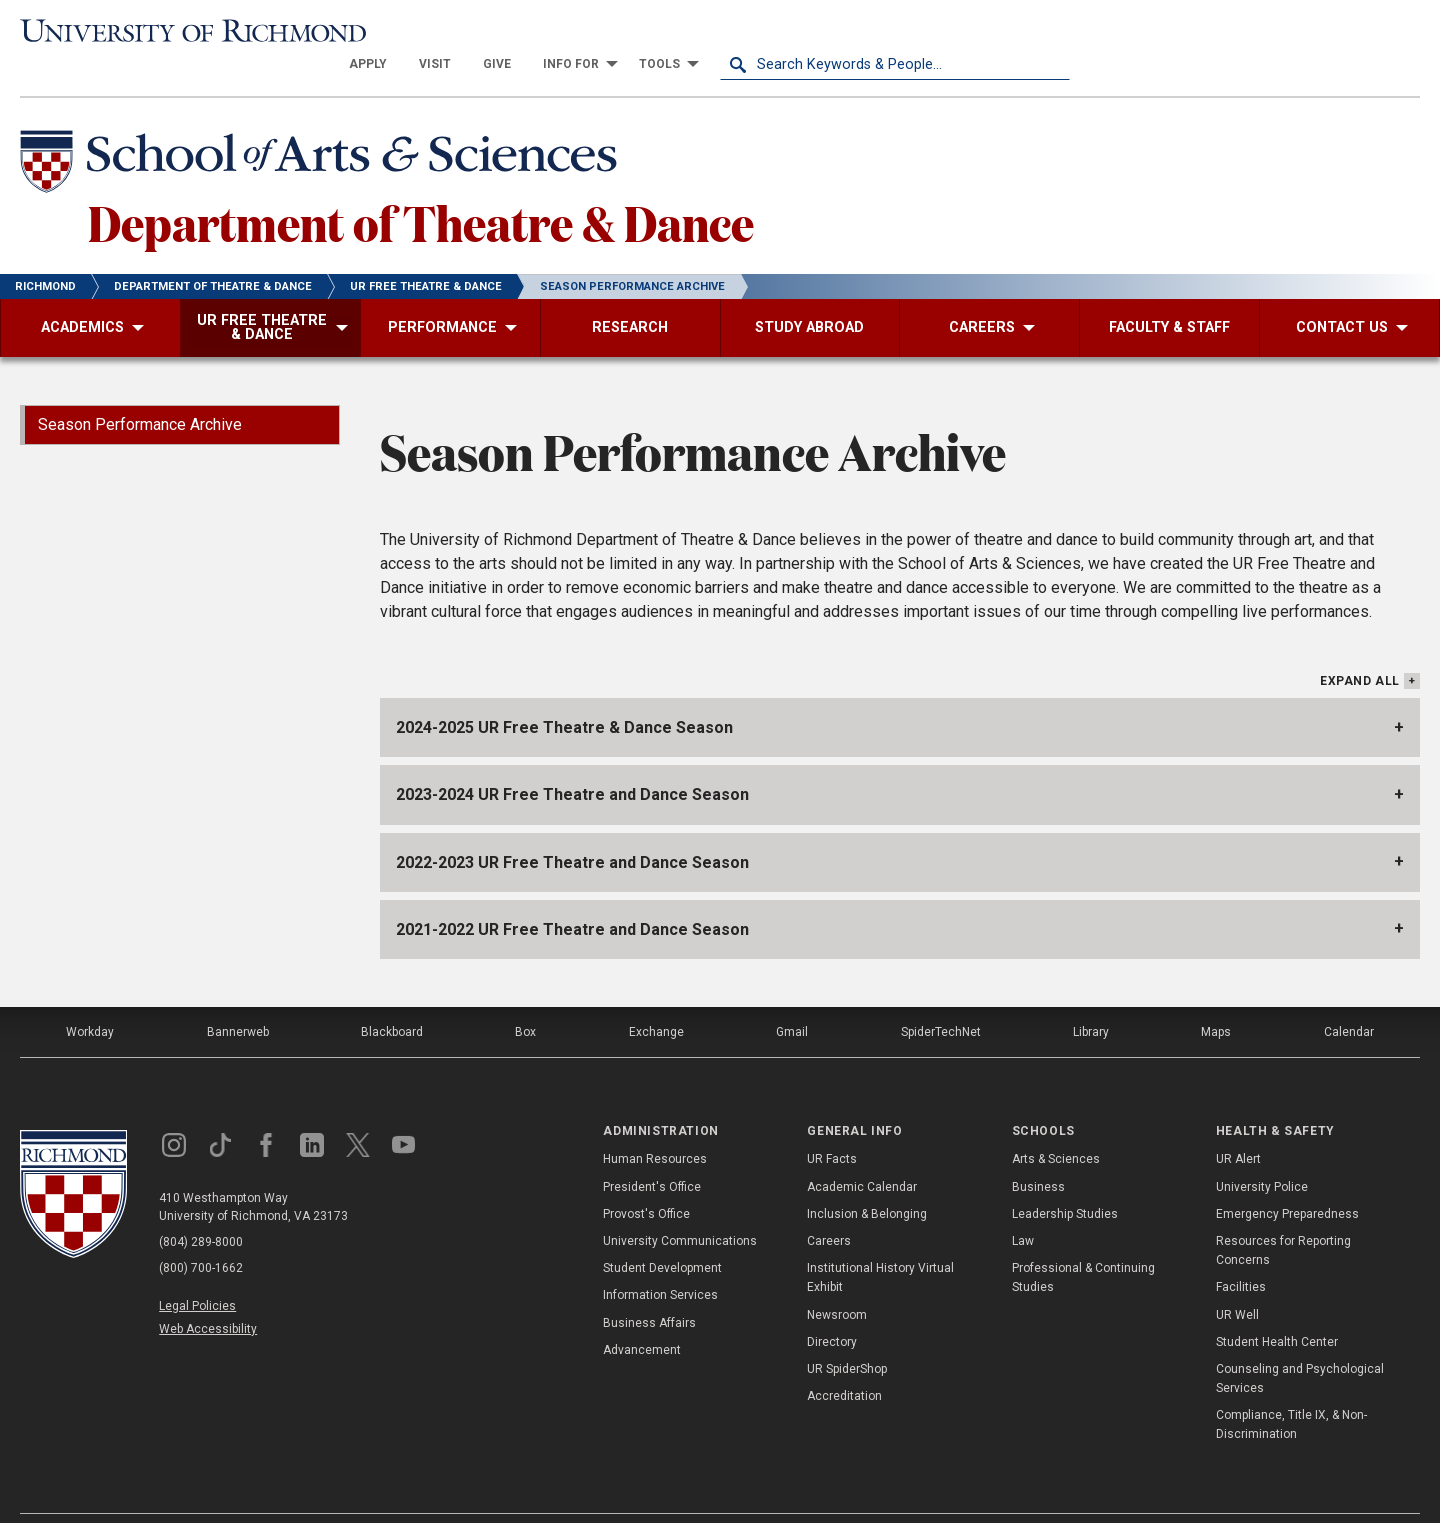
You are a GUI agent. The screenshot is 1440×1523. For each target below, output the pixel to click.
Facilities (1241, 1255)
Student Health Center (1277, 1309)
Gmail (792, 1000)
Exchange (656, 1000)
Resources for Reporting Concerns (1283, 1218)
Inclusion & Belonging (867, 1181)
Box (525, 1000)
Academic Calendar (862, 1154)
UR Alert (1238, 1127)
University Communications (680, 1209)
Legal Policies (197, 1274)
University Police (1262, 1154)
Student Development (662, 1236)
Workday (90, 1000)
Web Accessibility (208, 1297)
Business (1038, 1154)
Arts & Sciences (1056, 1127)
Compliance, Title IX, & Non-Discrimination (1291, 1392)
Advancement (642, 1317)
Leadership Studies (1065, 1181)
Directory (832, 1309)
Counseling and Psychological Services (1300, 1346)
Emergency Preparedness (1287, 1181)
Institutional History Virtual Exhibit (880, 1245)
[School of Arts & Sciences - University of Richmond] (324, 133)
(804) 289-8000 (201, 1210)
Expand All (1360, 649)
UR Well (1237, 1282)
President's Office (652, 1154)
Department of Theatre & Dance (421, 189)
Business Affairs (649, 1290)
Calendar (1349, 1000)
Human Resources (655, 1127)
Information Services (660, 1263)
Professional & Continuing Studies (1083, 1245)
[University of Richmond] (195, 32)
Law (1023, 1209)
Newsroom (837, 1282)
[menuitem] (718, 32)
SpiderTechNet (941, 1000)
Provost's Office (646, 1181)
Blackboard (392, 1000)
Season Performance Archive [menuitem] (140, 392)
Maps (1216, 1000)
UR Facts (832, 1127)
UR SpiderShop (847, 1337)
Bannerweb (238, 1000)
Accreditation (844, 1364)
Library (1091, 1000)
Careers (829, 1209)
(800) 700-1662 (201, 1236)
